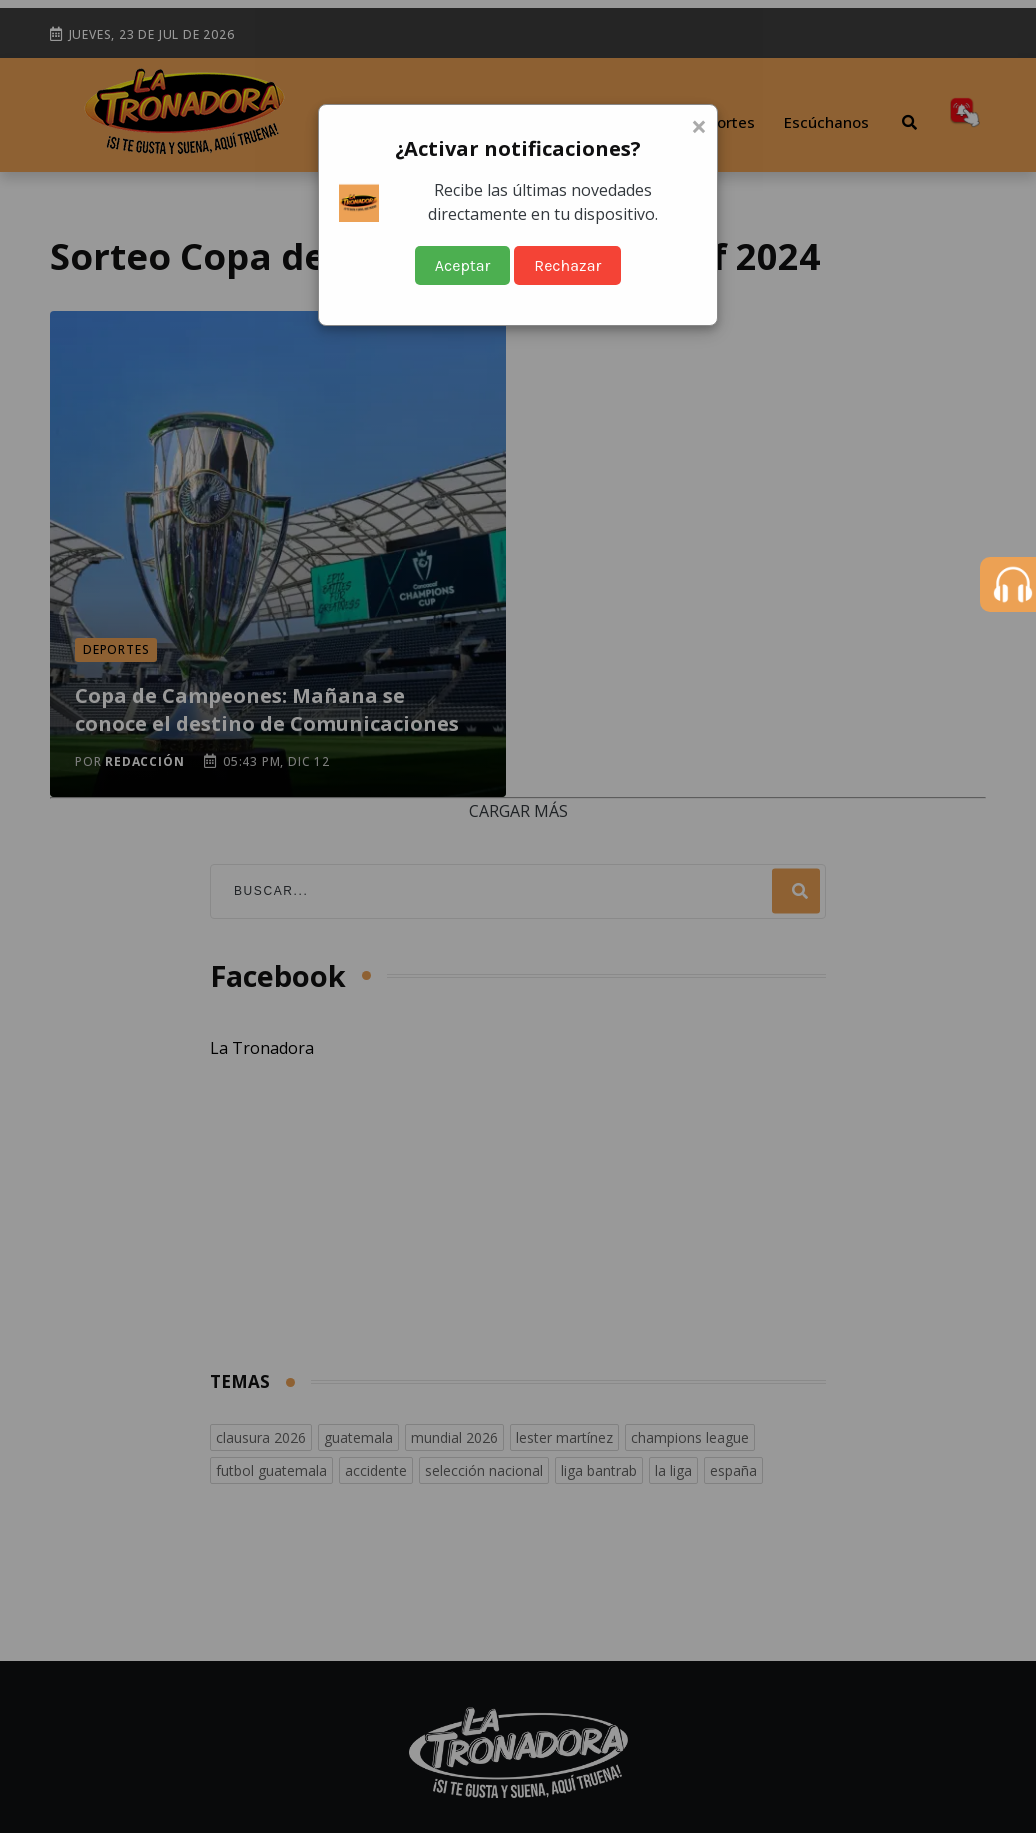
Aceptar (463, 265)
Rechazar (567, 265)
